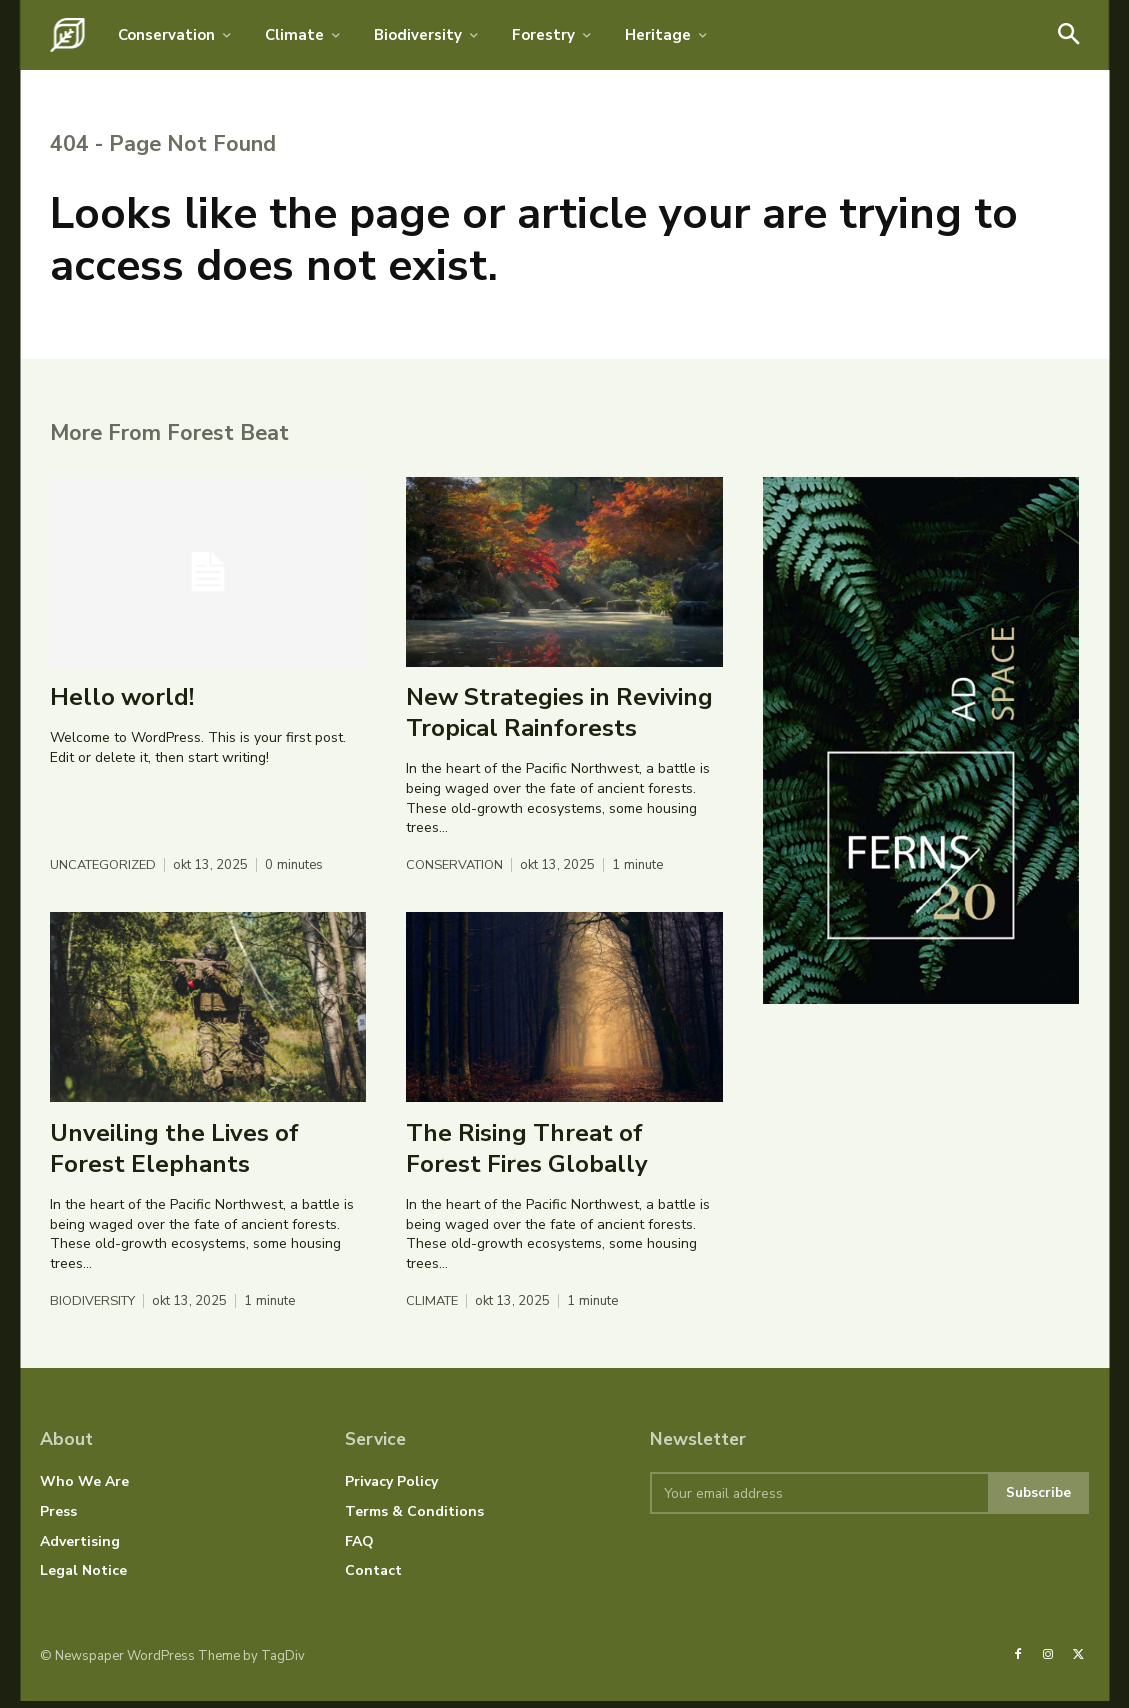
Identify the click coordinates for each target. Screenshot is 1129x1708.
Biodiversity (94, 1308)
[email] (818, 1500)
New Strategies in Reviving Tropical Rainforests (559, 718)
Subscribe (1037, 1499)
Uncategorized (104, 872)
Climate (433, 1308)
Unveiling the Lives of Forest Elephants (174, 1154)
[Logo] (67, 35)
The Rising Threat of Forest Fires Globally (527, 1154)
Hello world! (122, 703)
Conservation (456, 872)
